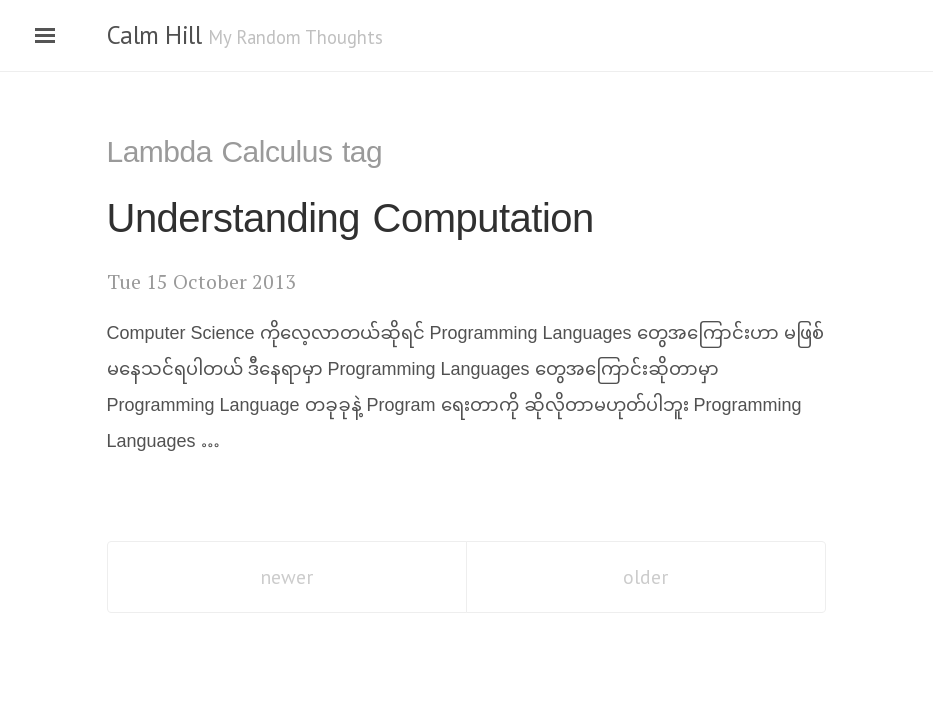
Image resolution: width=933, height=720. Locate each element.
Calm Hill (154, 35)
